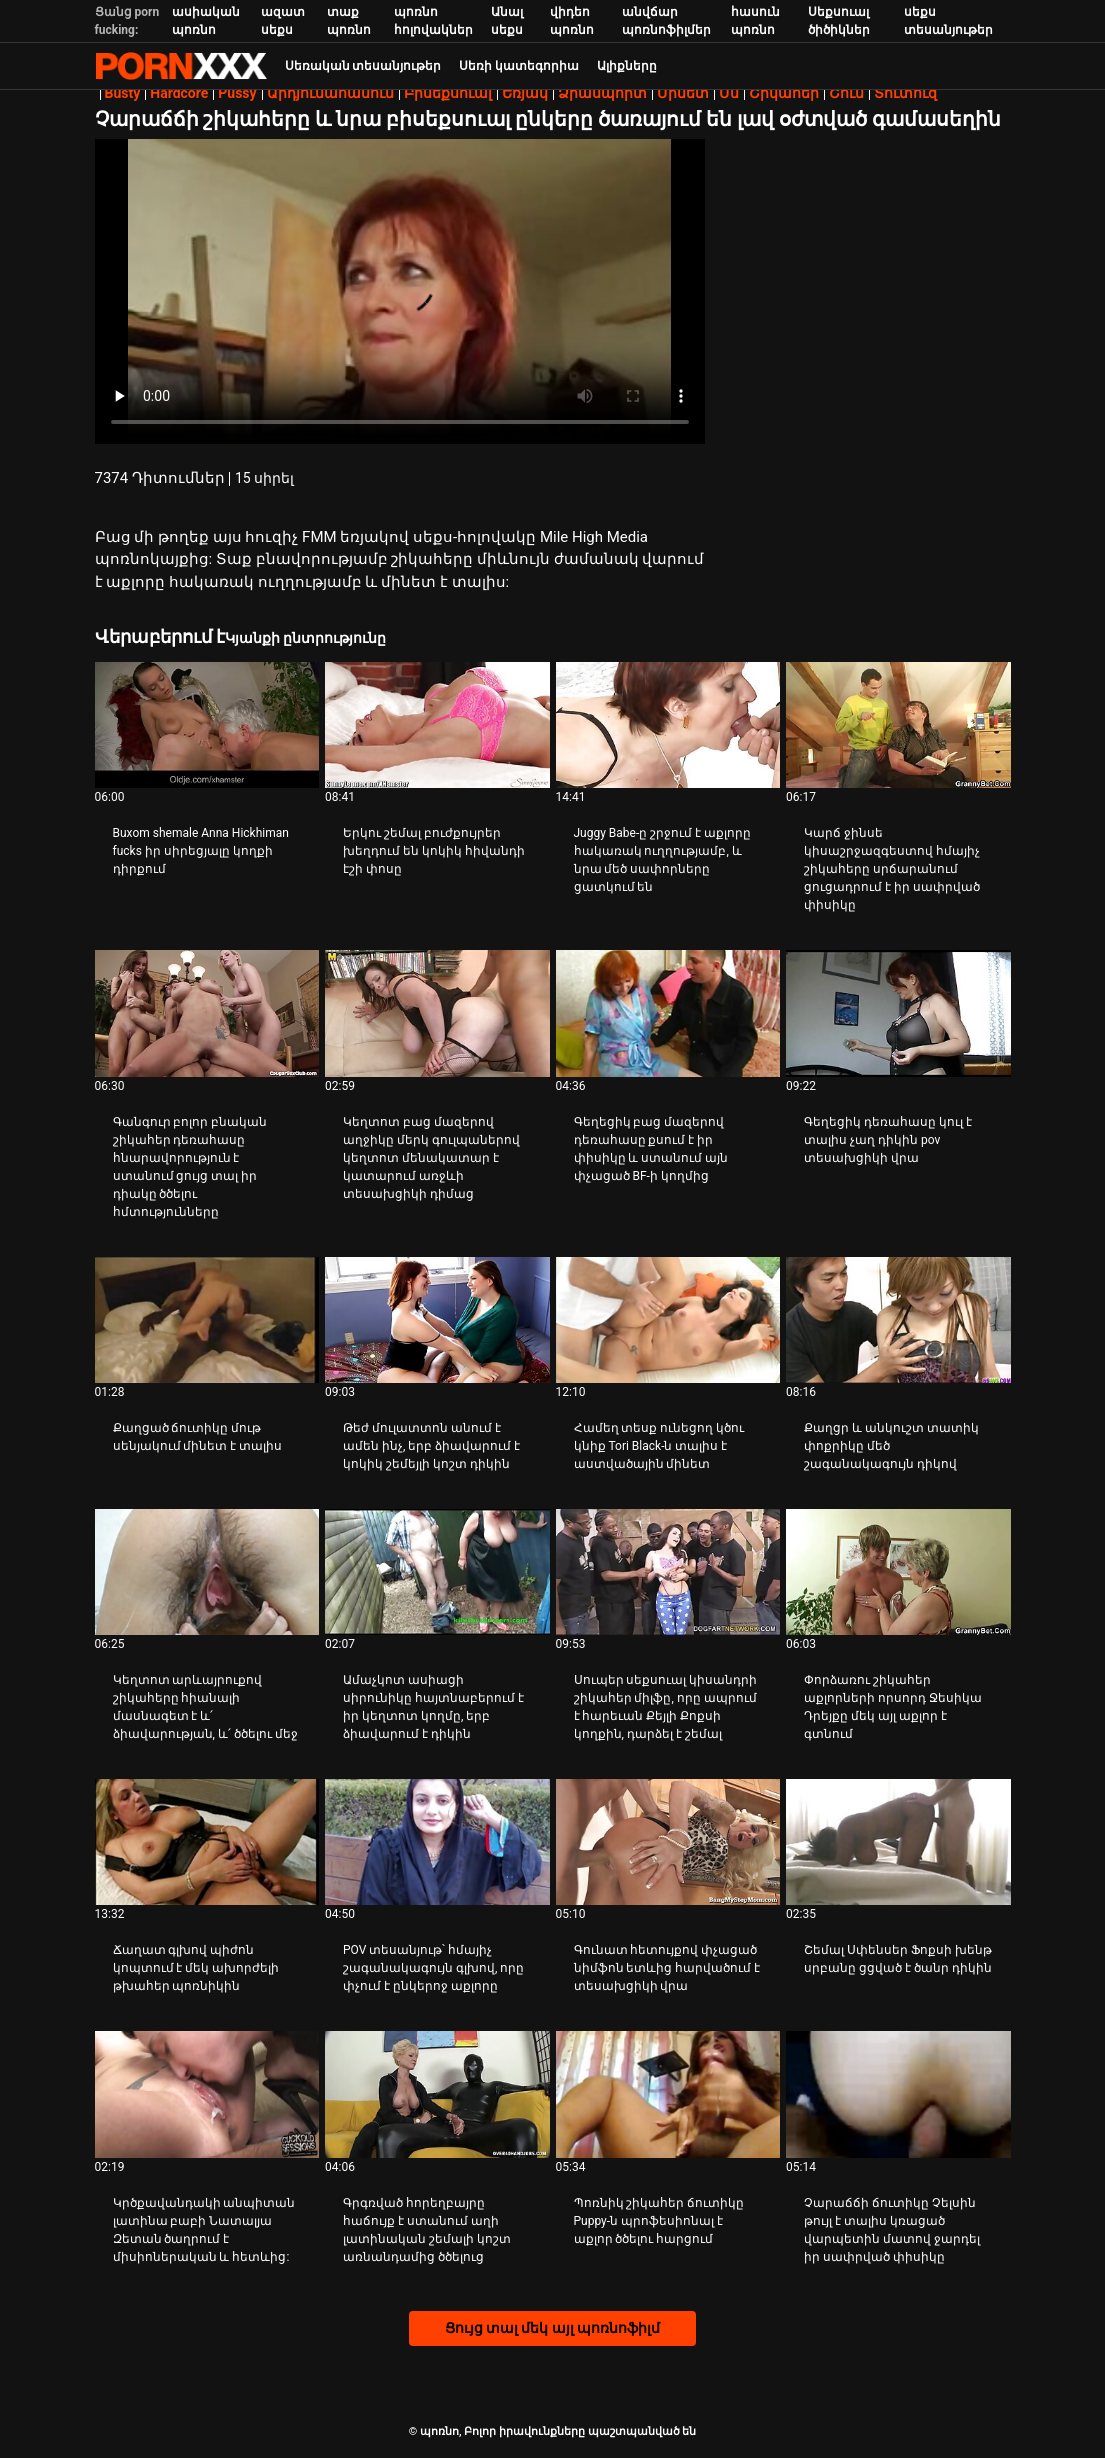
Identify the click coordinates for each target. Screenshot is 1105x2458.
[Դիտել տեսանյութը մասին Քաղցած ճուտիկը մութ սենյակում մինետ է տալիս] (207, 1320)
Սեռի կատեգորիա (519, 66)
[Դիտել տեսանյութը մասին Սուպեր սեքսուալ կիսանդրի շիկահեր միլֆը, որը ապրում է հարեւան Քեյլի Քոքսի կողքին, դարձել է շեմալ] (668, 1572)
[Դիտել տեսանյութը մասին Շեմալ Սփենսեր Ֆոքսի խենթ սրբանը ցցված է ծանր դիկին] (898, 1842)
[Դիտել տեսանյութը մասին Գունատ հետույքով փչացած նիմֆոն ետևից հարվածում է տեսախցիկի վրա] (668, 1842)
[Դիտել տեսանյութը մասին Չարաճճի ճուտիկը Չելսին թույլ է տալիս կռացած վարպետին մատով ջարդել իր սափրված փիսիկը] (898, 2094)
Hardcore (179, 93)
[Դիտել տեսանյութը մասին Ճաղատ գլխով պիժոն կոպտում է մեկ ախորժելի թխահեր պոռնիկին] (207, 1842)
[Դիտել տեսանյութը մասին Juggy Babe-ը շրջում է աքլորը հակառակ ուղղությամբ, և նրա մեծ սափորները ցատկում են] (668, 725)
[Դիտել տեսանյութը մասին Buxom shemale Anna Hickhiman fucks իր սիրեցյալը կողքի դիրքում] (207, 725)
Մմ (729, 93)
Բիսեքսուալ (448, 93)
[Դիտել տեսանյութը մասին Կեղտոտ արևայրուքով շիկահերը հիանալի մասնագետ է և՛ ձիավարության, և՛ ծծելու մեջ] (207, 1572)
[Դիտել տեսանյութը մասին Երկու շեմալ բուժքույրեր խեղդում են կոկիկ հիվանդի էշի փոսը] (437, 725)
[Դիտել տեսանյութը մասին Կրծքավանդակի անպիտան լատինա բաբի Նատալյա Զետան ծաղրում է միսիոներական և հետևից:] (207, 2094)
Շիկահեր (784, 93)
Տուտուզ (905, 93)
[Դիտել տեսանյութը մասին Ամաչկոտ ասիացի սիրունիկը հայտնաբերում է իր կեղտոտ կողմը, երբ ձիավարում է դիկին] (437, 1572)
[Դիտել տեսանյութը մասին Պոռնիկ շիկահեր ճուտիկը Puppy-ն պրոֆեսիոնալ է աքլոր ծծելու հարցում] (668, 2094)
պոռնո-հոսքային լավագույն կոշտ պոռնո (181, 66)
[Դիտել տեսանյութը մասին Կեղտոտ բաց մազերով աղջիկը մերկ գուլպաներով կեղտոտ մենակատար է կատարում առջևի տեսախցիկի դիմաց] (437, 1013)
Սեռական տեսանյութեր (363, 66)
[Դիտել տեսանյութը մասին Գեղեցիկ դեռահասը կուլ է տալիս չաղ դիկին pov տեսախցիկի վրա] (898, 1013)
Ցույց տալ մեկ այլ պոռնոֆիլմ (553, 2328)
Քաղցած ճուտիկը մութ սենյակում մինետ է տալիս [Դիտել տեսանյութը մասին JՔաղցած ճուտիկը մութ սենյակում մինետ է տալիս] (198, 1437)
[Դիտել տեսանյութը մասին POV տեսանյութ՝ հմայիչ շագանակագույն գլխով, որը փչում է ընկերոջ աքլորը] (437, 1842)
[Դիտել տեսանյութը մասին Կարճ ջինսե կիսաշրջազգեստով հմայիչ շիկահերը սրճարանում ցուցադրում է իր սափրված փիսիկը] (898, 725)
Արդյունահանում (330, 93)
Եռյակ (525, 93)
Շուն (846, 93)
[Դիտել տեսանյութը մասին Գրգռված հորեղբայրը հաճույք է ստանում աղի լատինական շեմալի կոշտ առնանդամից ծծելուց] (437, 2094)
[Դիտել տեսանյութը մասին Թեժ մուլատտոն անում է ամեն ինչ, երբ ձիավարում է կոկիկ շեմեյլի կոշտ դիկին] (437, 1320)
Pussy (237, 93)
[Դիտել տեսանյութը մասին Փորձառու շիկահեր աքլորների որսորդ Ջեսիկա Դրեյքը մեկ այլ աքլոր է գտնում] (898, 1572)
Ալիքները (627, 66)
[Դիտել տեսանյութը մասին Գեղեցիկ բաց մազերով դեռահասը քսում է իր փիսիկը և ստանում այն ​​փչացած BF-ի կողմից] (668, 1013)
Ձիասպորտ (602, 93)
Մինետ (683, 93)
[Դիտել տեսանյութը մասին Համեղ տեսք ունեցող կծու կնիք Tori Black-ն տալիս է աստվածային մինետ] (668, 1320)
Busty (123, 93)
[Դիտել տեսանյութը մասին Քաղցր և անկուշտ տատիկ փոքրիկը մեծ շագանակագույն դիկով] (898, 1320)
